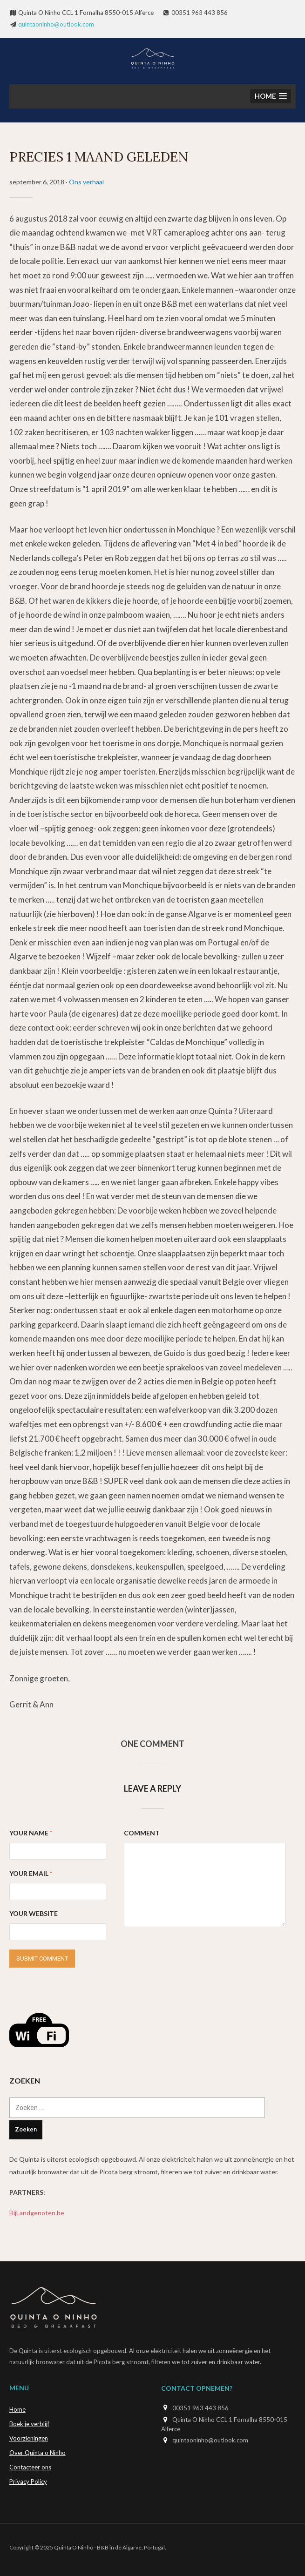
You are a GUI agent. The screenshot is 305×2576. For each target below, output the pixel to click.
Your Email (30, 1873)
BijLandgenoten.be (36, 2213)
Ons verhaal (86, 182)
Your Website (33, 1913)
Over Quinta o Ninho (37, 2452)
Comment (142, 1833)
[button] (270, 96)
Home (17, 2409)
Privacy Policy (28, 2481)
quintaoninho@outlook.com (56, 24)
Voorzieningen (28, 2438)
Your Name (30, 1833)
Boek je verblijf (29, 2424)
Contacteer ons (30, 2467)
